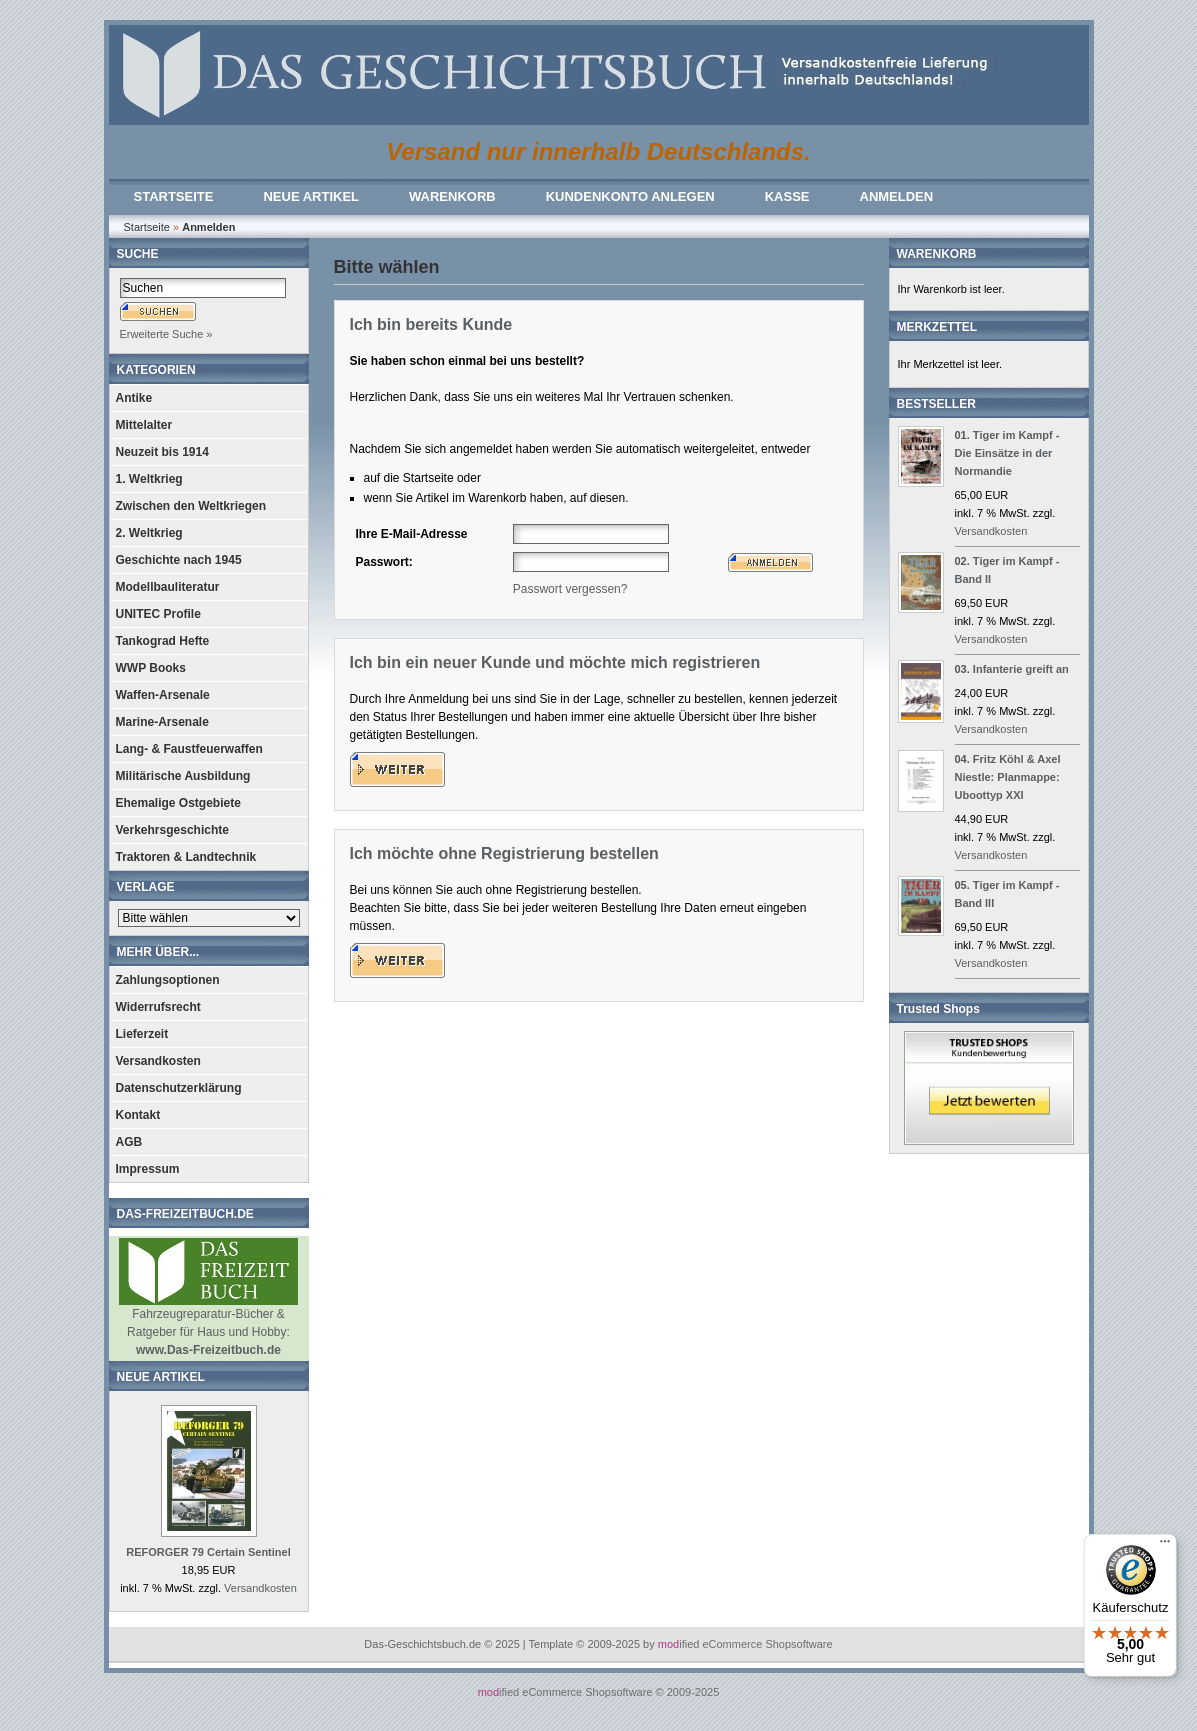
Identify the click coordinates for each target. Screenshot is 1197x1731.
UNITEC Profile (158, 614)
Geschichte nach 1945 (179, 560)
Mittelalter (144, 425)
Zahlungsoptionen (168, 980)
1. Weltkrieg (149, 479)
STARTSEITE (174, 196)
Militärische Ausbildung (183, 776)
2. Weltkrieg (149, 533)
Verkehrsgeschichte (172, 830)
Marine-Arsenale (162, 722)
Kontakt (138, 1115)
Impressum (148, 1169)
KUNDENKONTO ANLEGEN (630, 196)
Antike (134, 398)
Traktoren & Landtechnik (186, 857)
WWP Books (151, 668)
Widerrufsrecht (158, 1007)
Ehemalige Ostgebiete (178, 803)
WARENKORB (452, 196)
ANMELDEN (897, 196)
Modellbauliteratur (168, 587)
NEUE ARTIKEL (311, 196)
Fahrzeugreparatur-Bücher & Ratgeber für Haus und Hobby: (208, 1325)
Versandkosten (158, 1061)
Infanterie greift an (1021, 669)
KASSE (787, 196)
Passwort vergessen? (570, 589)
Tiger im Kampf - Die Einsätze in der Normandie (1007, 453)
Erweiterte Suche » (166, 334)
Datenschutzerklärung (179, 1088)
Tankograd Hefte (163, 641)
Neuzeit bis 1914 (162, 452)
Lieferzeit (142, 1034)
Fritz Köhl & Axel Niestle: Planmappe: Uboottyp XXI (1008, 777)
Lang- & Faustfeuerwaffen (189, 749)
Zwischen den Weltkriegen (191, 506)
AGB (129, 1142)
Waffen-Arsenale (163, 695)
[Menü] (1165, 1546)
